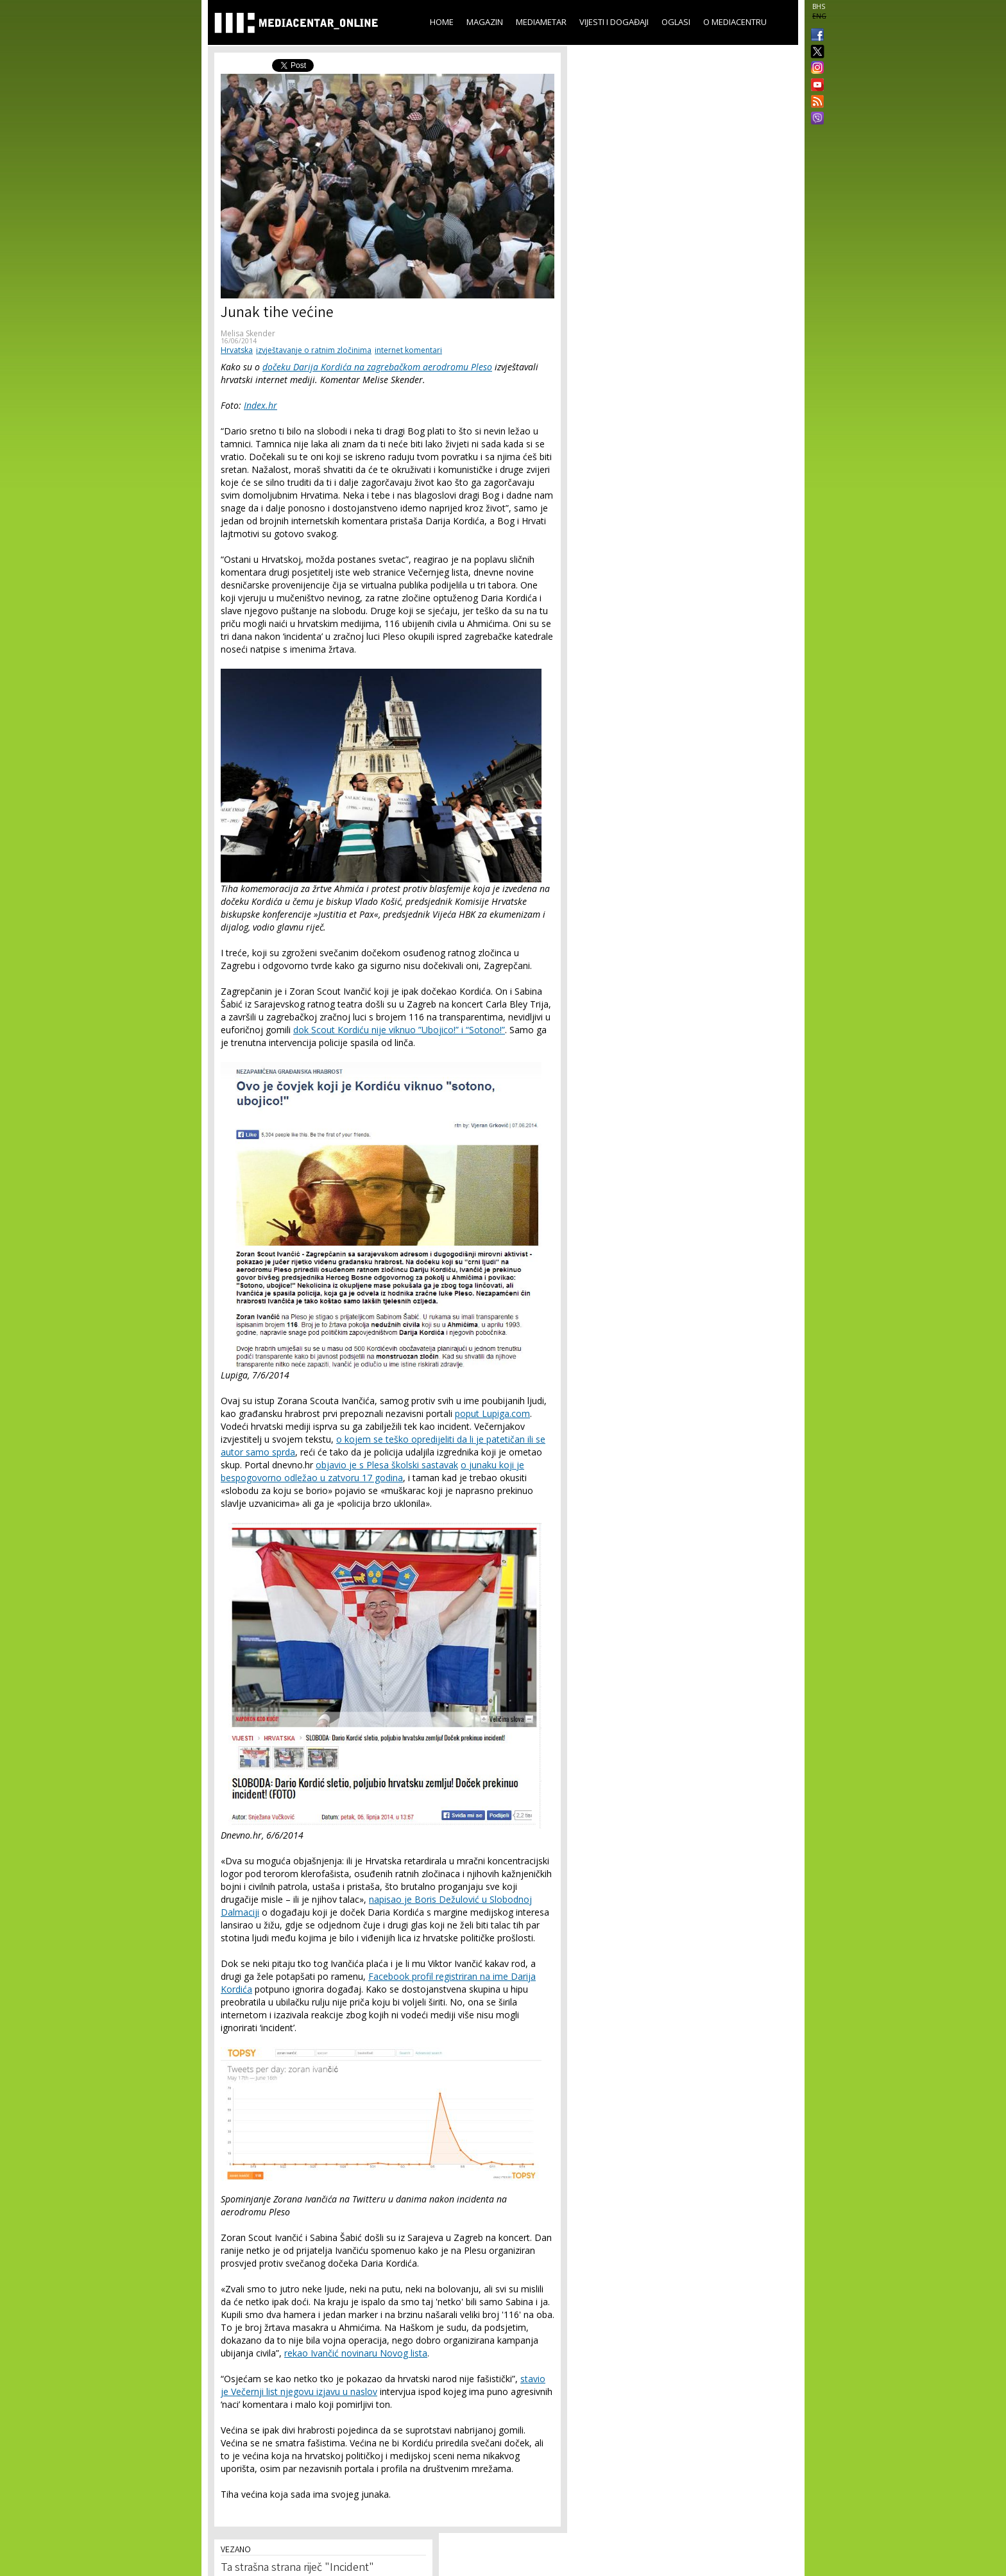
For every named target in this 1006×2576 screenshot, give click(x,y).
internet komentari (408, 350)
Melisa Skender (248, 333)
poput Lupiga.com (492, 1413)
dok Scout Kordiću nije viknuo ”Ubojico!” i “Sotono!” (399, 1030)
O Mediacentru (735, 22)
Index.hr (260, 405)
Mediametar (541, 22)
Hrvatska (237, 350)
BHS (818, 6)
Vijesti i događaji (614, 22)
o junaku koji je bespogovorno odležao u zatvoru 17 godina (372, 1471)
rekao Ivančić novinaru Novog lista (355, 2353)
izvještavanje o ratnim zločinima (313, 350)
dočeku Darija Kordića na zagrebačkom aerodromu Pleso (377, 367)
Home (442, 22)
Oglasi (675, 22)
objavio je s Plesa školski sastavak (387, 1465)
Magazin (484, 22)
